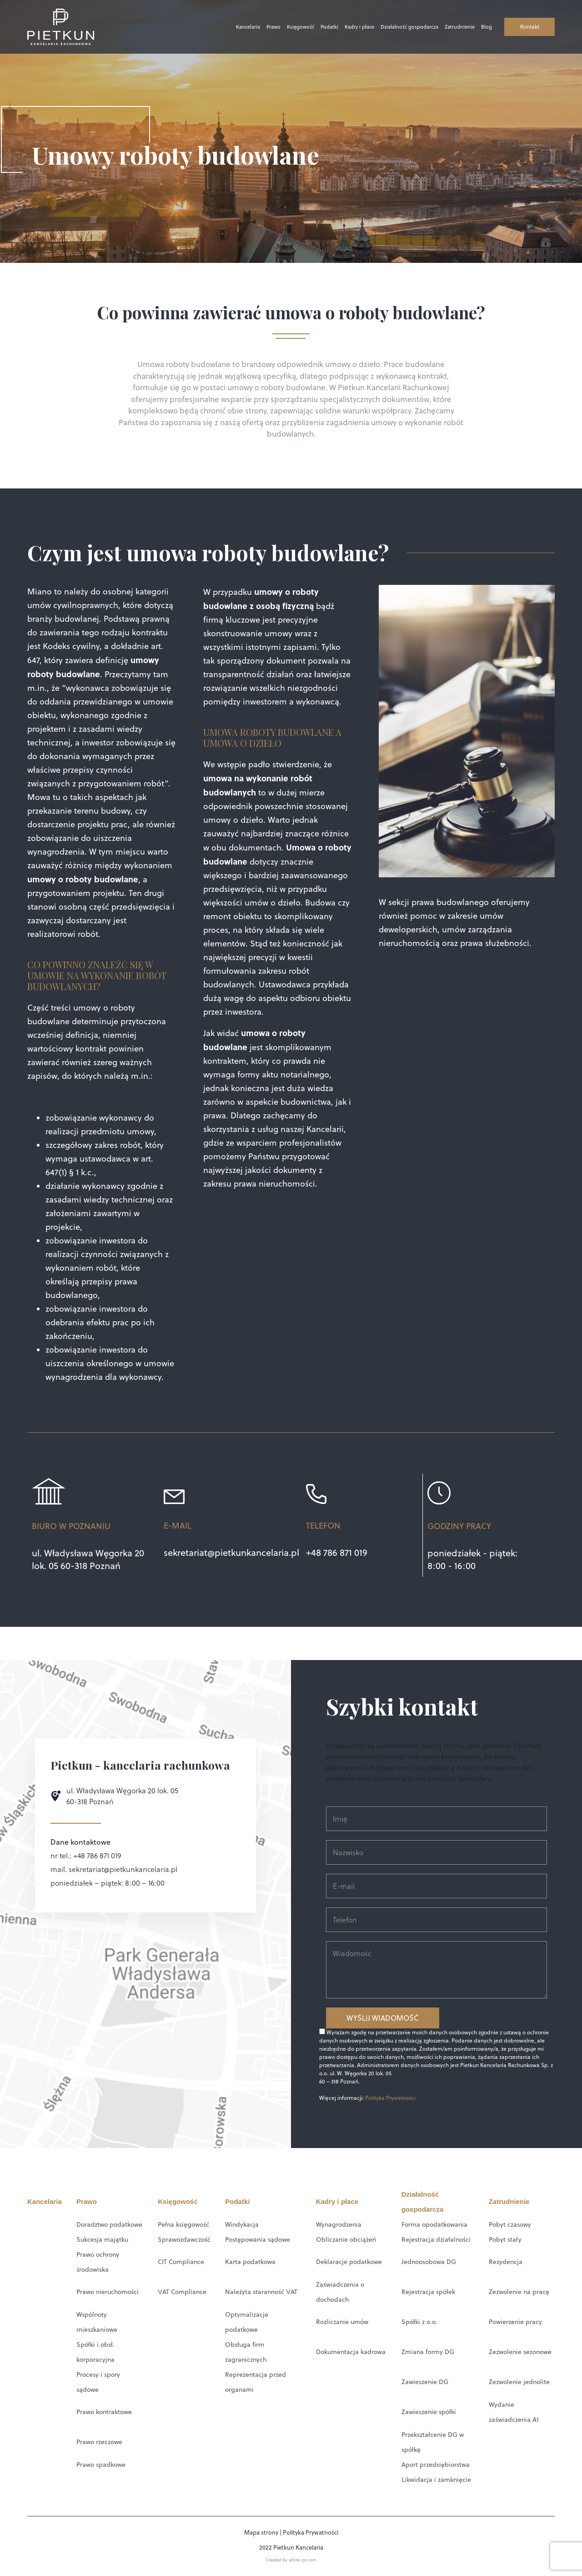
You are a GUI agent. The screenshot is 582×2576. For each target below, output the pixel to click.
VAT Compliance (182, 2291)
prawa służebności (494, 943)
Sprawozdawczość (184, 2239)
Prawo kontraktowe (104, 2411)
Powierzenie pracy (515, 2321)
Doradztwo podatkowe (109, 2224)
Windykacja (242, 2224)
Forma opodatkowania (434, 2224)
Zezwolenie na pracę (519, 2291)
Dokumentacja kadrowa (351, 2351)
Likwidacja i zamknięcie (436, 2479)
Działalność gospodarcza (399, 26)
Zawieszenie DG (424, 2381)
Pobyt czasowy (510, 2224)
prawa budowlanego (450, 902)
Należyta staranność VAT (261, 2291)
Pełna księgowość (183, 2224)
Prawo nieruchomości (107, 2291)
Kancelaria (238, 26)
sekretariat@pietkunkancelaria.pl (231, 1552)
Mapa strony (261, 2532)
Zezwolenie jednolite (519, 2381)
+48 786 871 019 (336, 1552)
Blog (476, 26)
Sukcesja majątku (102, 2239)
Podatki (319, 26)
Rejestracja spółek (428, 2291)
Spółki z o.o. (419, 2321)
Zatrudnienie (449, 26)
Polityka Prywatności (390, 2098)
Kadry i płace (349, 26)
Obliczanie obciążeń (346, 2239)
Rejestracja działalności (436, 2239)
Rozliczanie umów (342, 2321)
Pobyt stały (505, 2239)
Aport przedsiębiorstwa (435, 2464)
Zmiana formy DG (427, 2351)
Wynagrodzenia (338, 2224)
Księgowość (290, 26)
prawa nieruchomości (273, 1183)
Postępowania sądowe (257, 2239)
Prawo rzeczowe (99, 2441)
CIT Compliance (181, 2261)
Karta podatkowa (250, 2261)
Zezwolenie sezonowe (520, 2351)
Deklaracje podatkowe (349, 2261)
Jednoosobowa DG (428, 2261)
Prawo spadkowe (100, 2464)
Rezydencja (505, 2261)
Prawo (263, 26)
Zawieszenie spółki (428, 2411)
